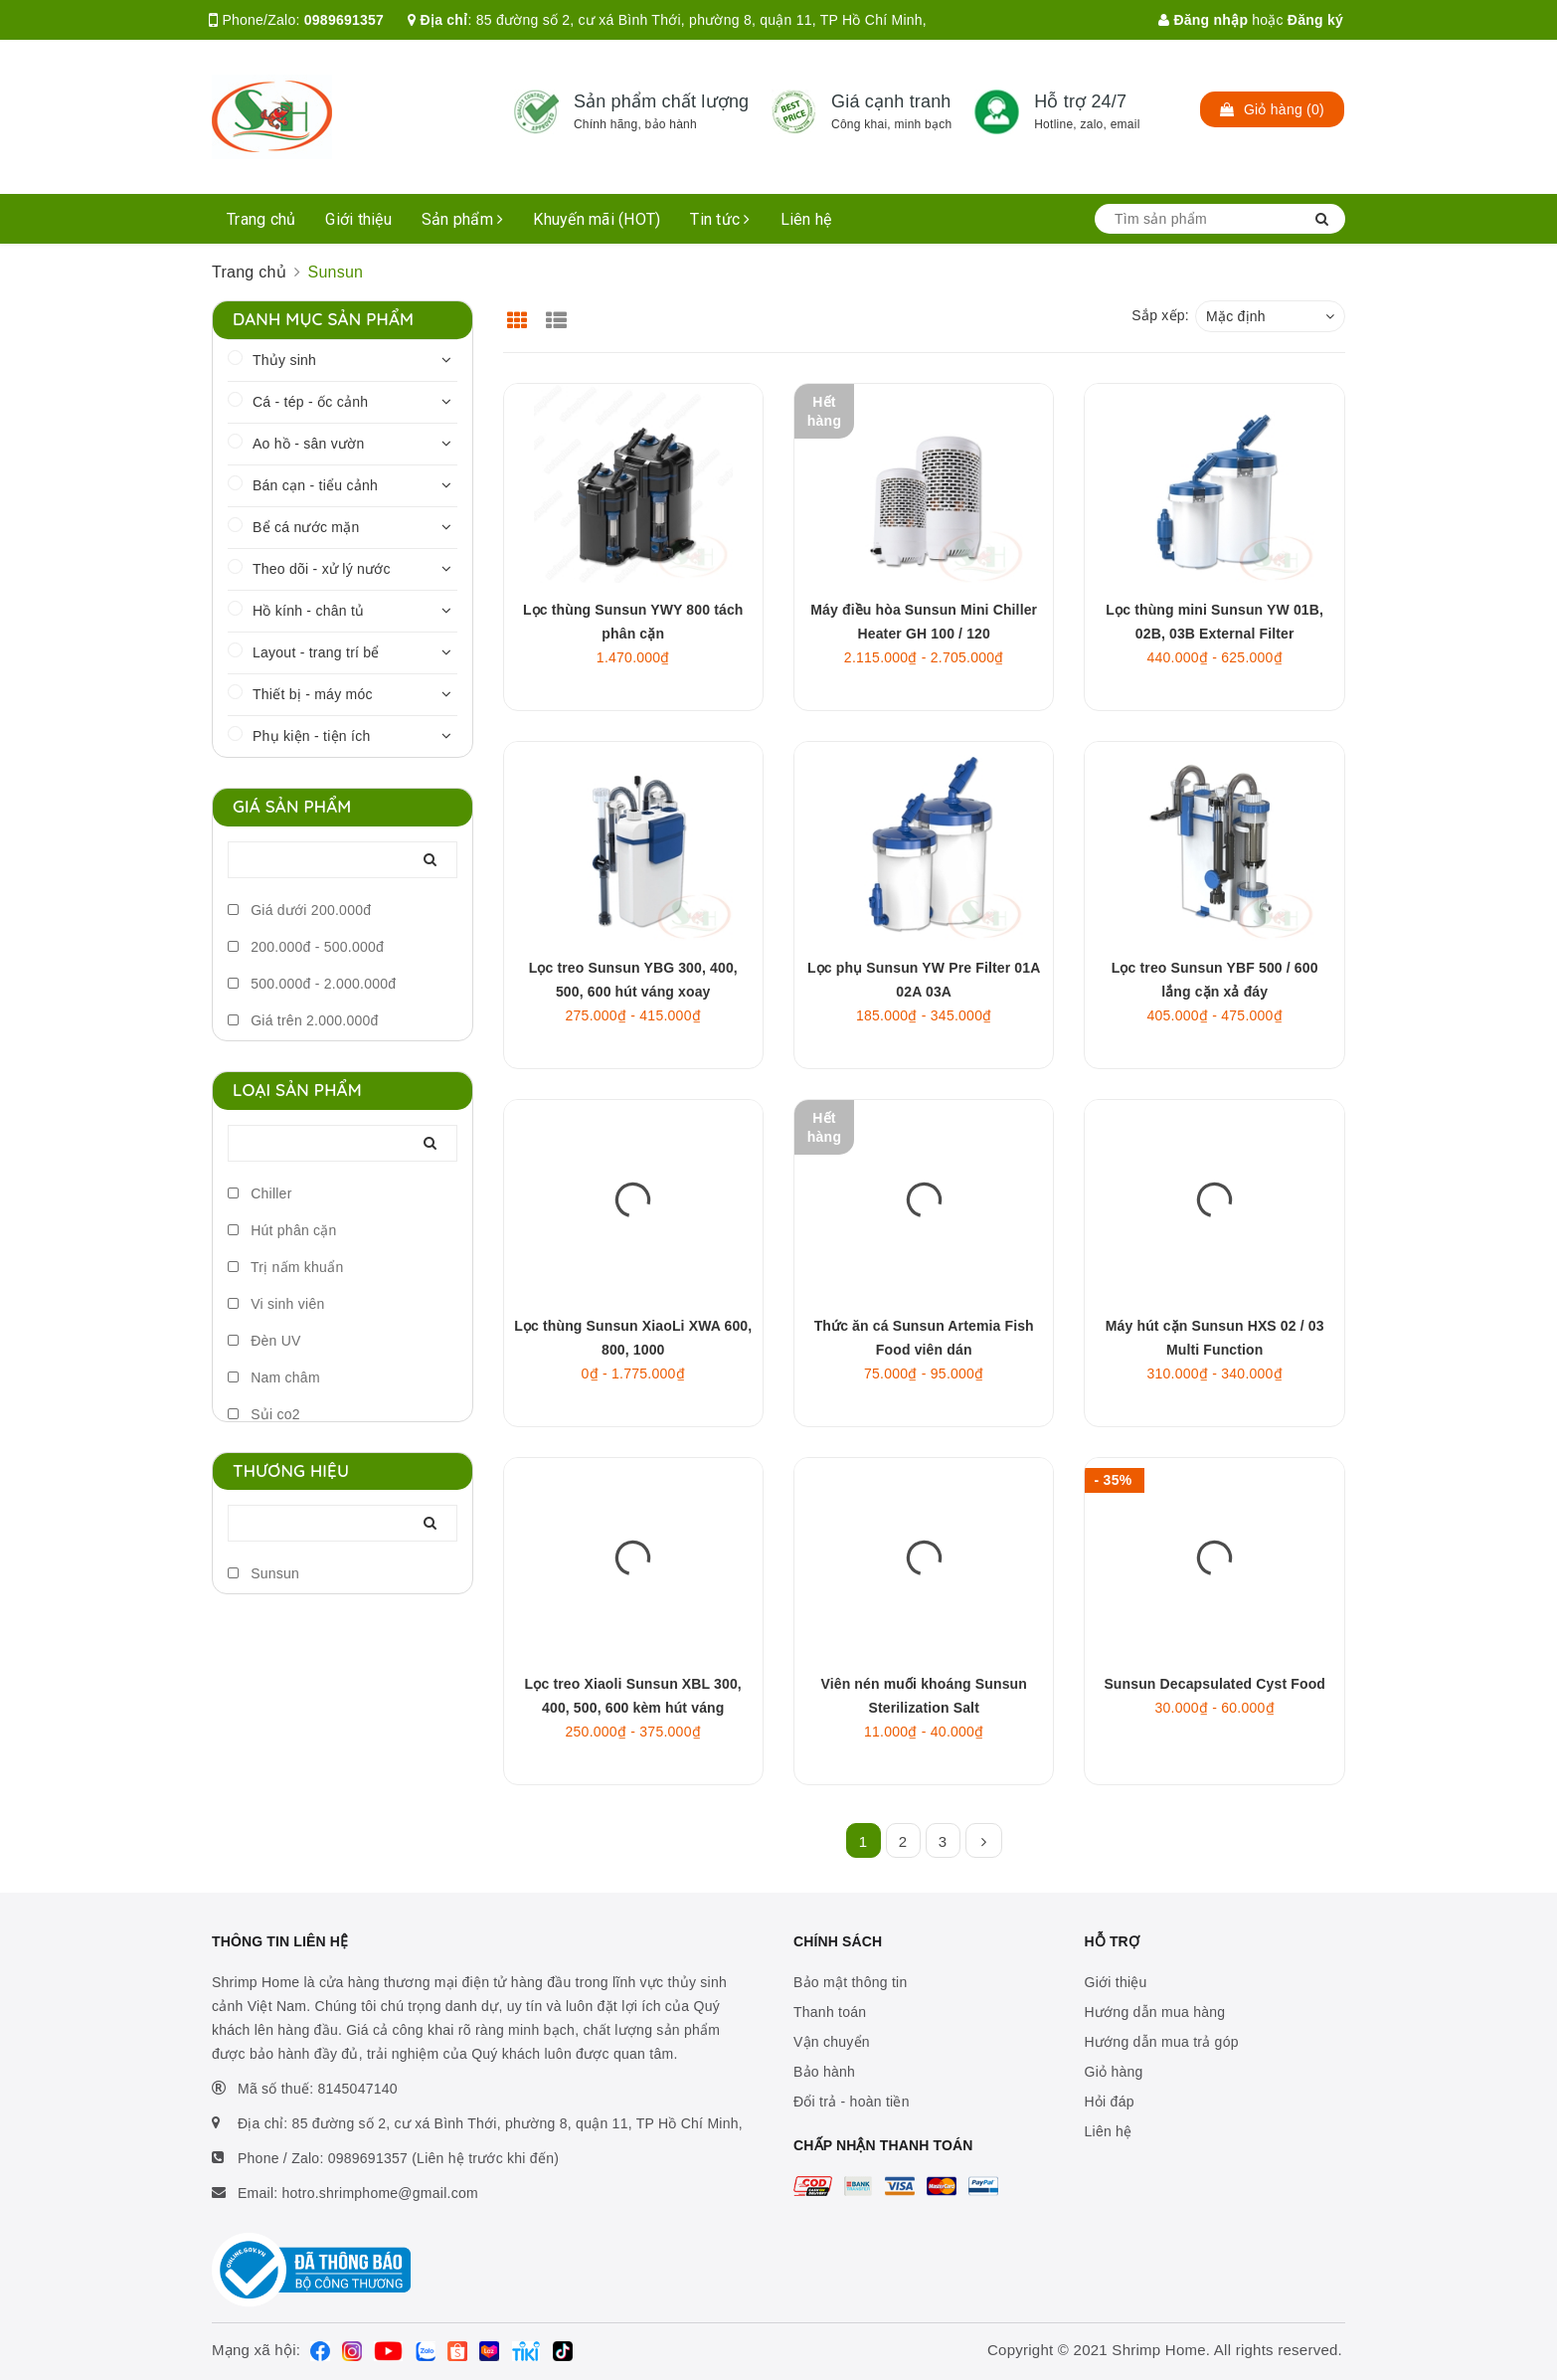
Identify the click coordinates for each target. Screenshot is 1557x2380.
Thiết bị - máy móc (313, 694)
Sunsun (263, 1573)
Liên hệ (806, 219)
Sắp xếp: (1160, 315)
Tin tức (720, 219)
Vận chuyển (831, 2042)
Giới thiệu (358, 219)
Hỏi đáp (1109, 2101)
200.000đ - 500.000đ (306, 947)
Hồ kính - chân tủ (308, 611)
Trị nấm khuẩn (285, 1267)
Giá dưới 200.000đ (299, 910)
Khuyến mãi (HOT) (596, 219)
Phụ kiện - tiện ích (311, 736)
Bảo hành (824, 2072)
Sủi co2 (264, 1414)
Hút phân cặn (282, 1230)
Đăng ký (1315, 20)
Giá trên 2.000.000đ (303, 1020)
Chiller (260, 1193)
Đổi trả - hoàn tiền (851, 2101)
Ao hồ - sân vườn (309, 444)
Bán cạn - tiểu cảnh (315, 485)
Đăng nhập (1203, 20)
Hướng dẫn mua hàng (1155, 2012)
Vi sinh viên (276, 1304)
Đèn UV (264, 1341)
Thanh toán (829, 2012)
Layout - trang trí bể (316, 652)
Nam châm (274, 1377)
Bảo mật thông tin (850, 1982)
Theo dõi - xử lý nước (322, 569)
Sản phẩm (463, 219)
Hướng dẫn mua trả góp (1162, 2042)
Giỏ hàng (1114, 2072)
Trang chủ (261, 219)
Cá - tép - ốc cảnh (310, 402)
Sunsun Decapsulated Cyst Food (1214, 1684)
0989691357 (344, 20)
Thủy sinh (284, 360)
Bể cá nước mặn (306, 527)
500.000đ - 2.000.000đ (312, 984)
